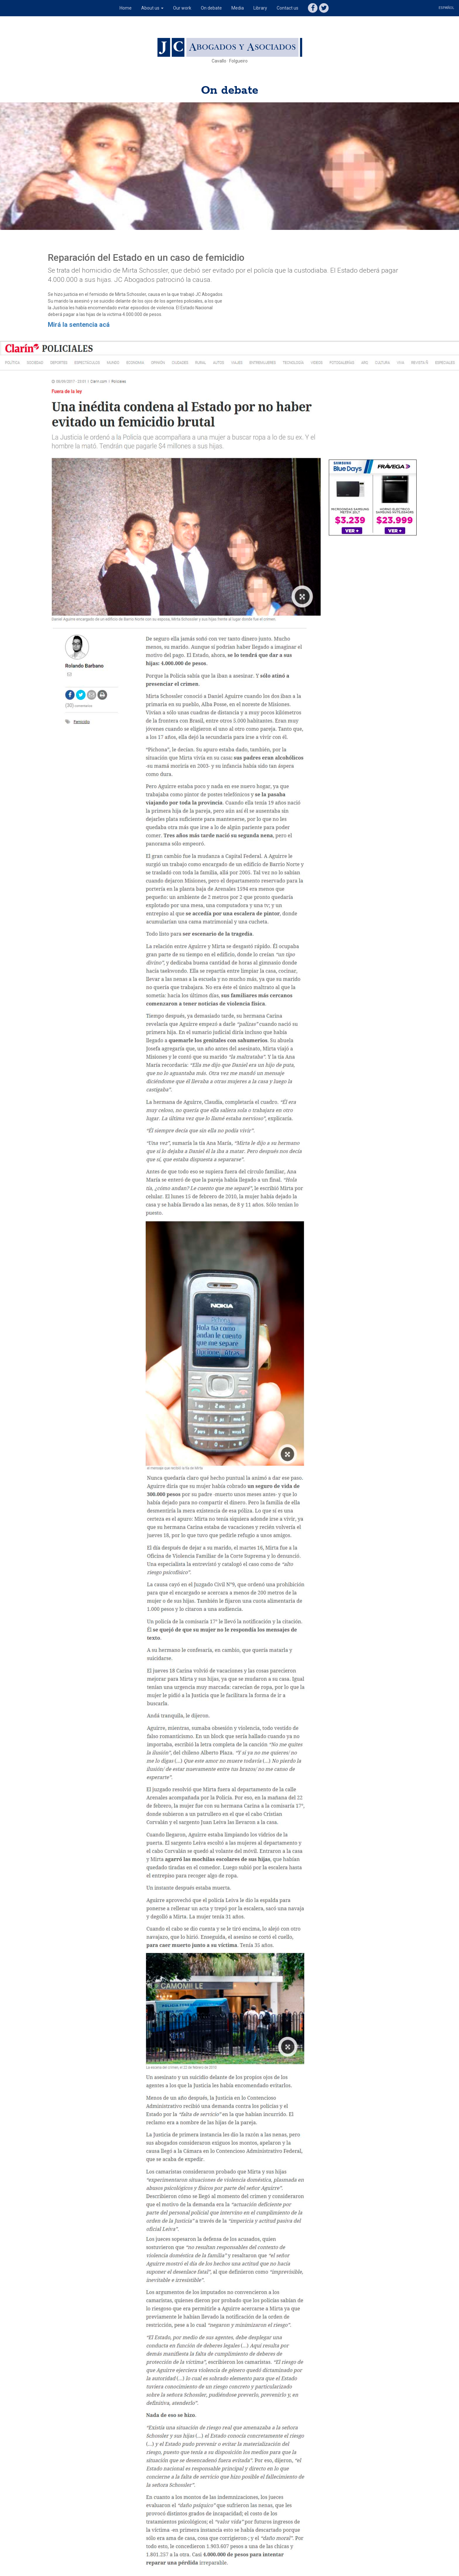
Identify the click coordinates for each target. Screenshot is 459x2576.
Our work (182, 8)
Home (126, 8)
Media (237, 8)
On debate (211, 8)
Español (446, 8)
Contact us (287, 8)
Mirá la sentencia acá (79, 324)
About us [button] (152, 8)
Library (260, 8)
